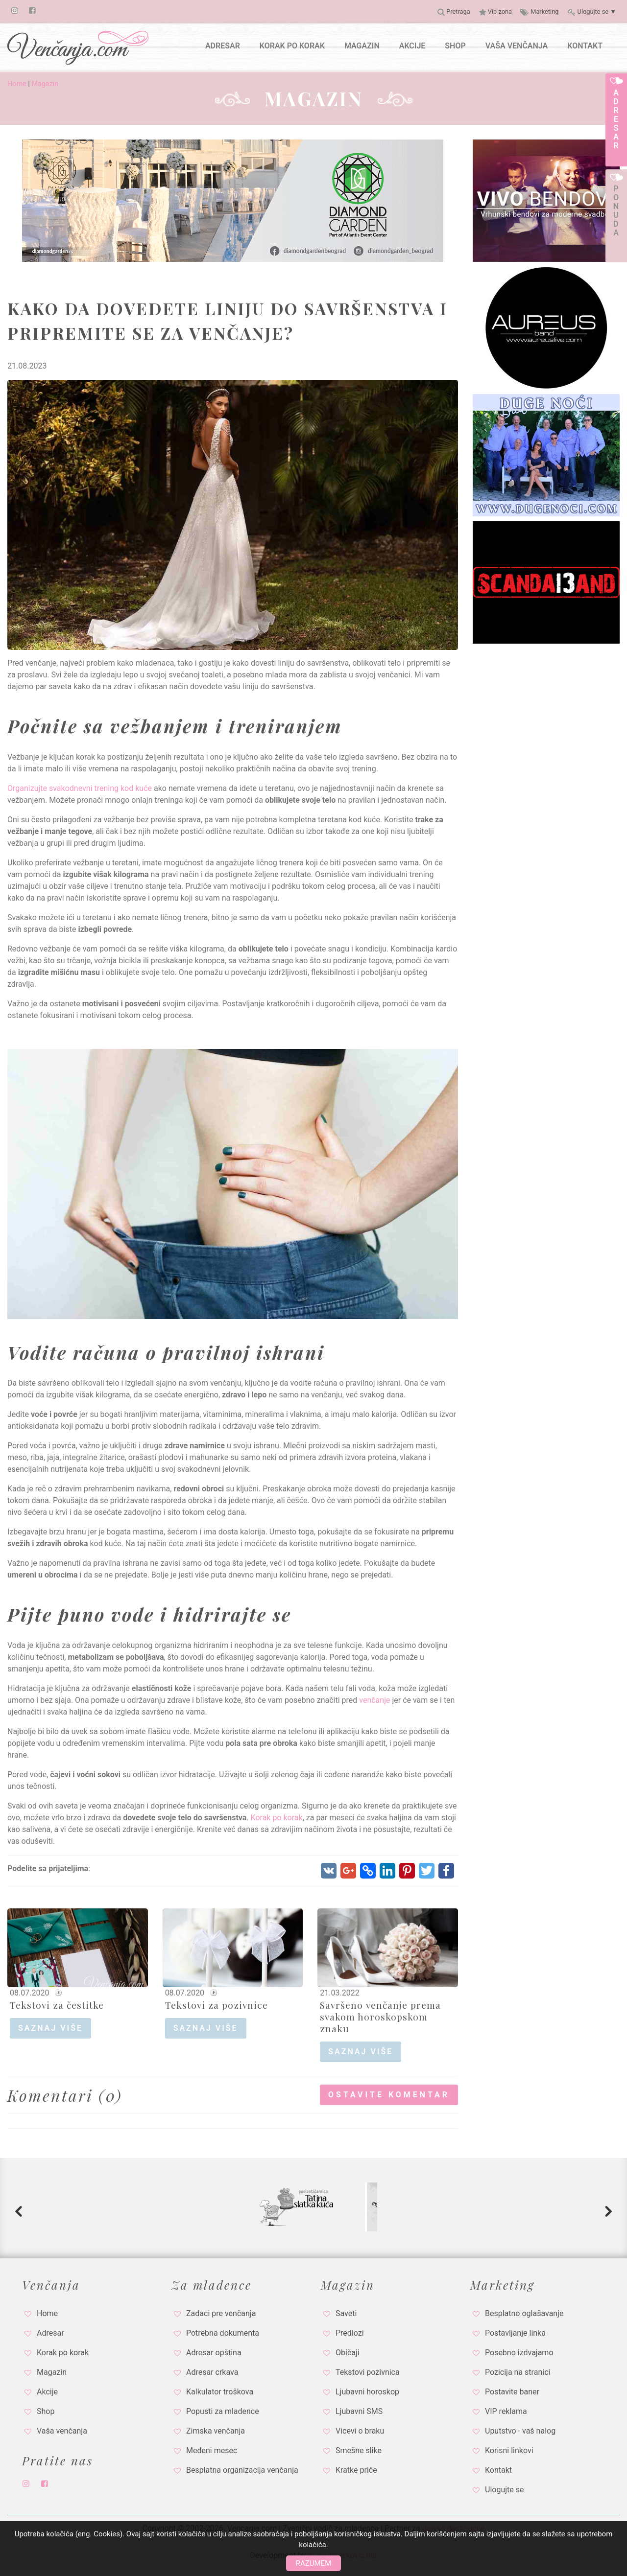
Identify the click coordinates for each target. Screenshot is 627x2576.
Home (16, 84)
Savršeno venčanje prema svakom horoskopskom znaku (380, 2016)
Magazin (44, 84)
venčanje (374, 1700)
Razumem (313, 2563)
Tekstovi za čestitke (57, 2004)
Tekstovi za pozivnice (216, 2004)
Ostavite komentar (389, 2094)
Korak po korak (277, 1817)
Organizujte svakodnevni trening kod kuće (79, 788)
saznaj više (50, 2028)
